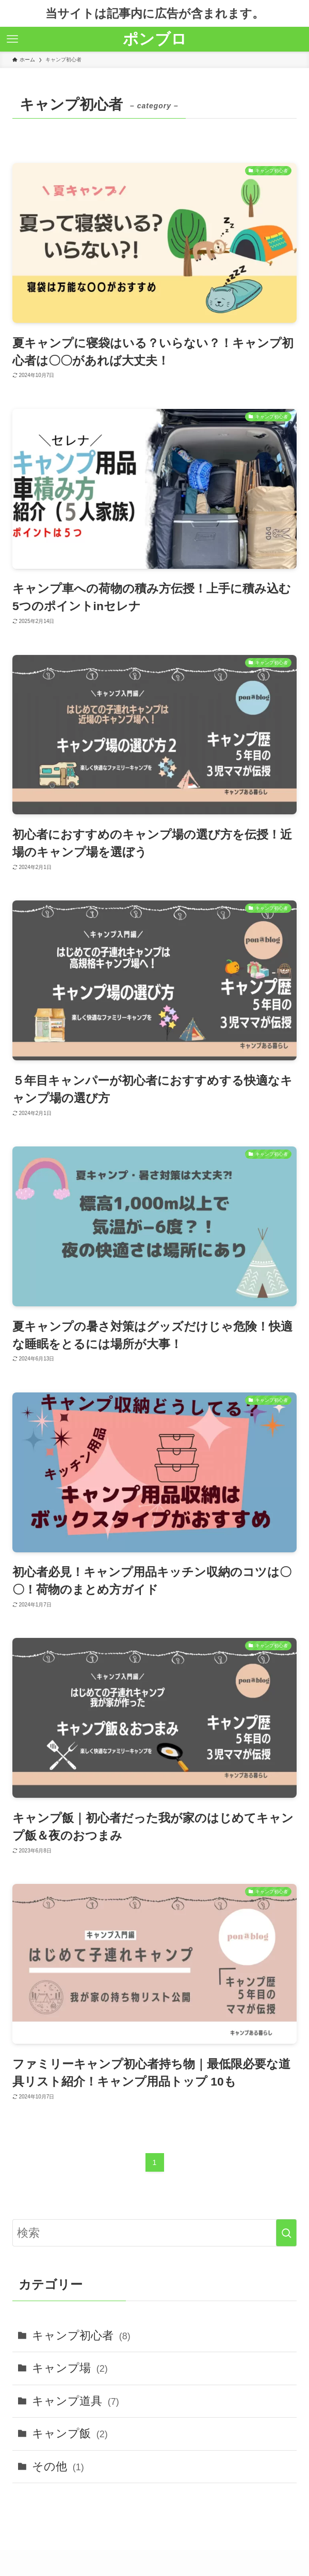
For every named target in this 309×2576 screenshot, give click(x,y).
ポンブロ (155, 39)
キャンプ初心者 (81, 2335)
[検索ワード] (154, 2232)
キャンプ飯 (70, 2433)
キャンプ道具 (75, 2400)
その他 (58, 2466)
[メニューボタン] (12, 39)
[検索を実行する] (286, 2232)
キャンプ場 (70, 2367)
